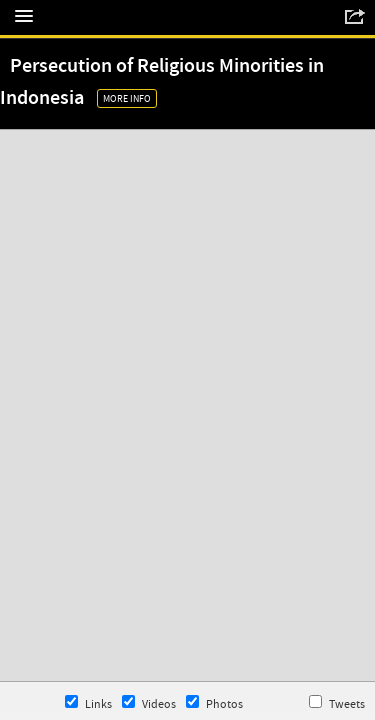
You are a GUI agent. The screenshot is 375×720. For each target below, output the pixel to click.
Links (88, 703)
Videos (149, 703)
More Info (127, 98)
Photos (214, 703)
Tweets (337, 703)
